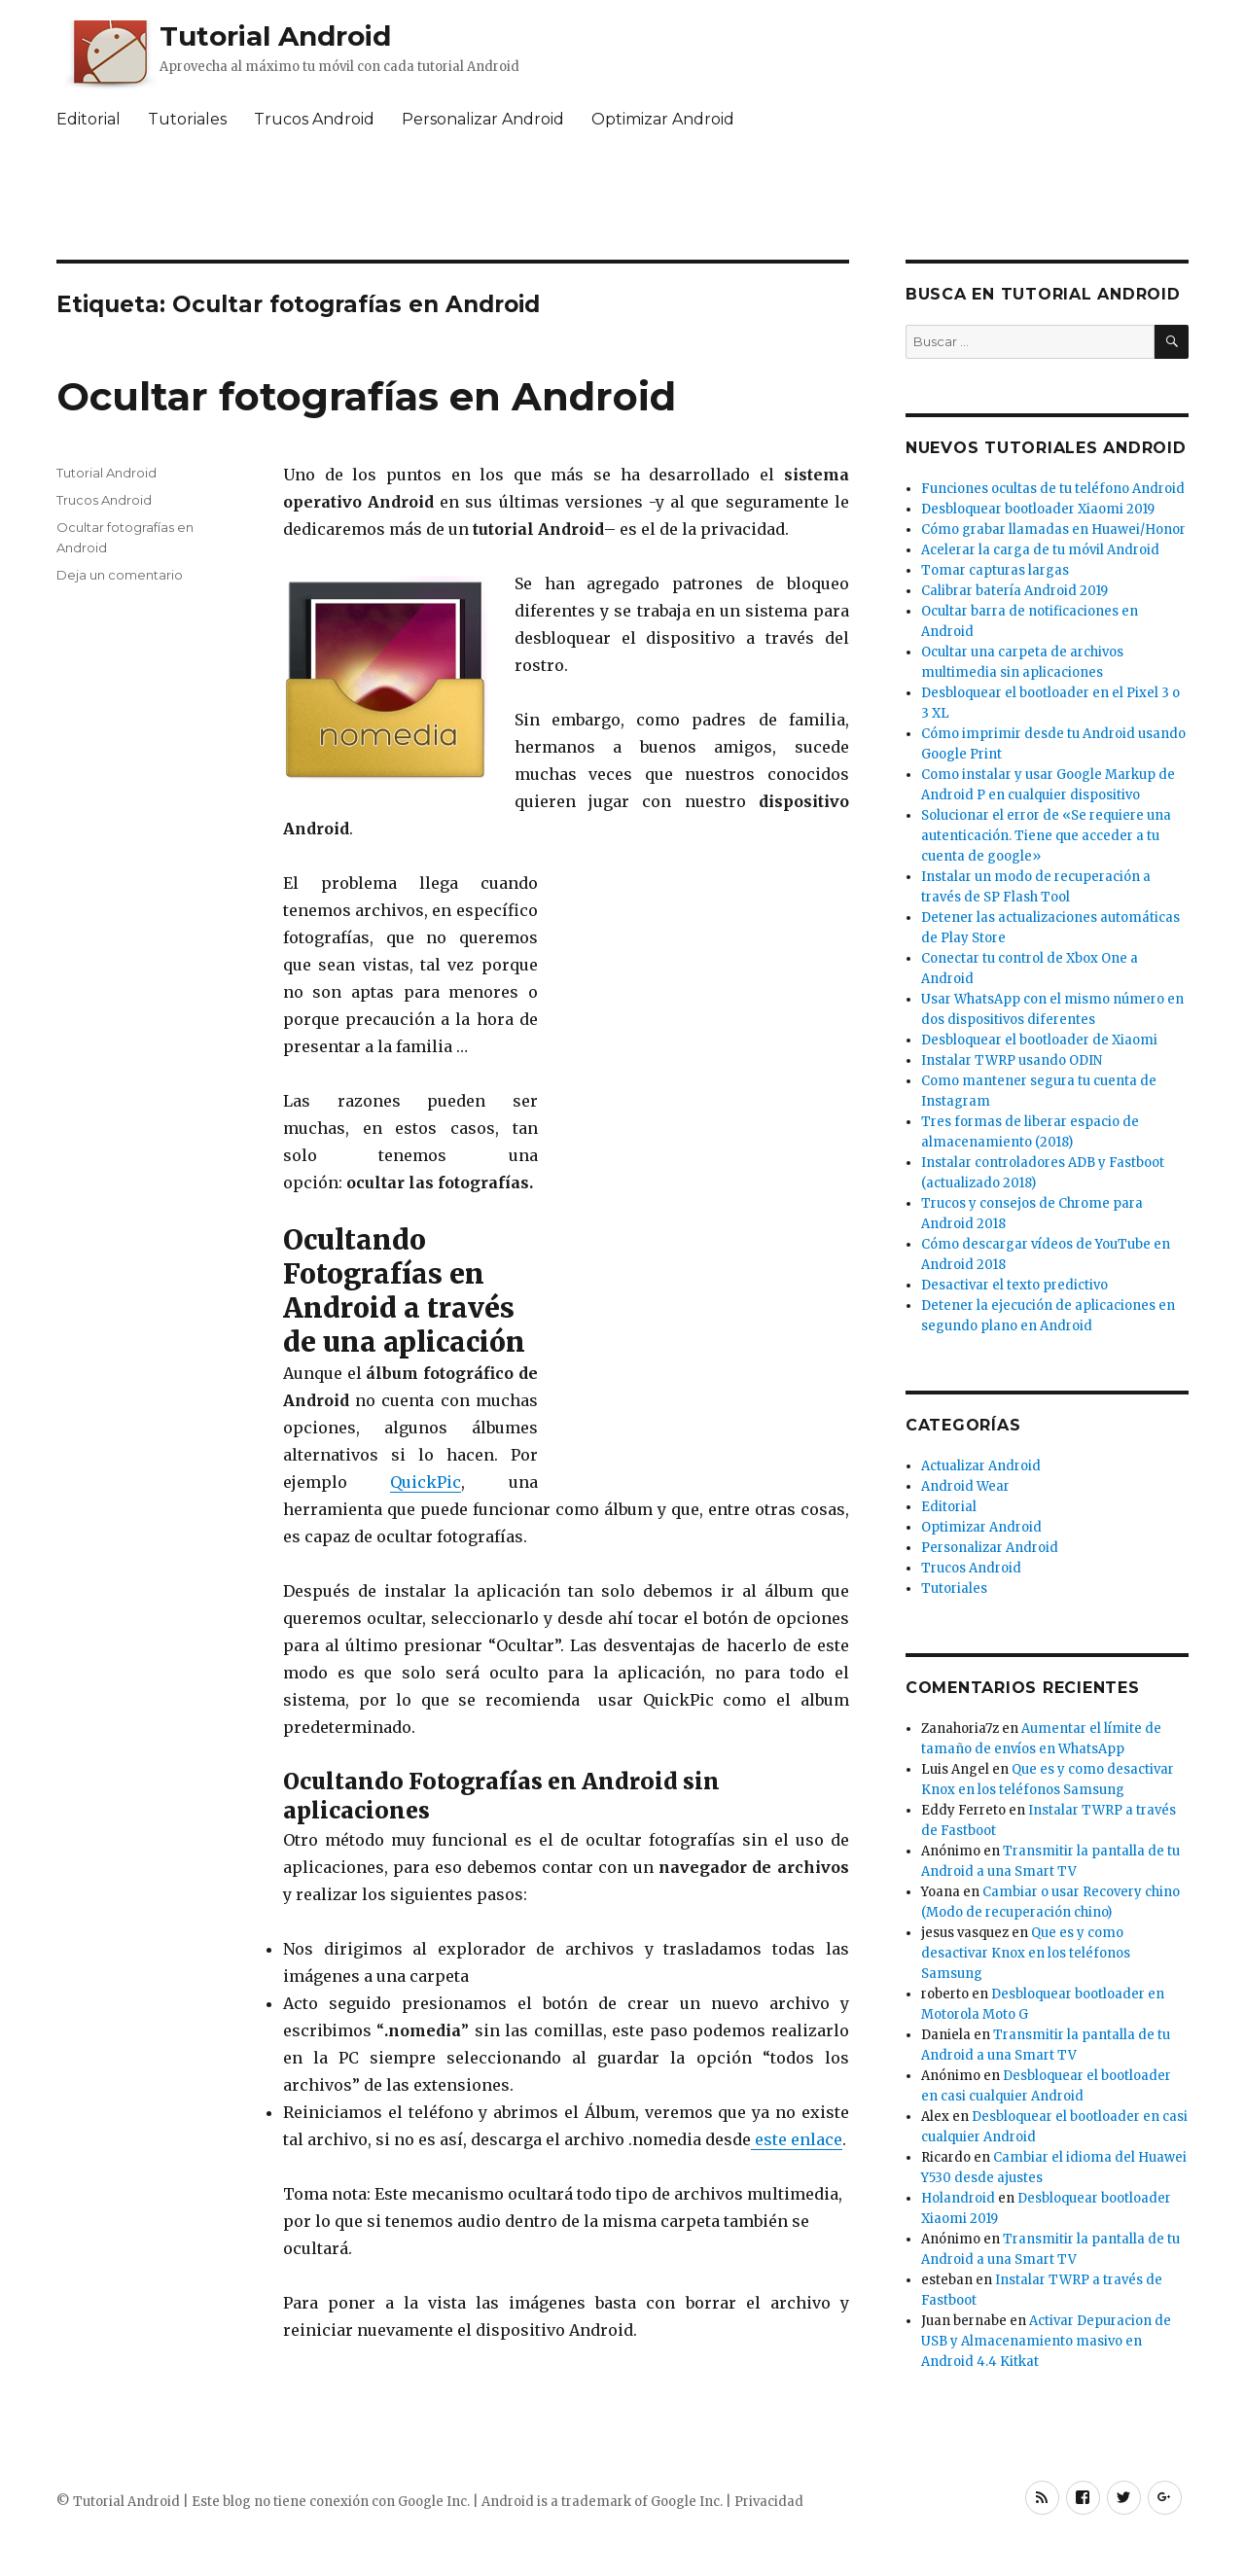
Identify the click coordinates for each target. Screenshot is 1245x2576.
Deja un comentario (119, 574)
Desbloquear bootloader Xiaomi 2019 (1038, 509)
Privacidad (768, 2501)
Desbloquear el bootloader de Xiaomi (1039, 1040)
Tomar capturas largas (995, 570)
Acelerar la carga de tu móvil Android (1040, 550)
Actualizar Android (981, 1466)
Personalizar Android (483, 119)
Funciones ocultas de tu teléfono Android (1053, 488)
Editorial (88, 119)
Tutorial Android (275, 36)
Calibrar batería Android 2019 (1014, 590)
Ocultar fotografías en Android (366, 396)
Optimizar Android (662, 119)
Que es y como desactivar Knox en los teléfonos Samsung (1025, 1953)
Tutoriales (187, 119)
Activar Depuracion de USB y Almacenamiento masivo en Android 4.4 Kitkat (1046, 2341)
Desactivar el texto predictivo (1014, 1285)
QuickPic (425, 1482)
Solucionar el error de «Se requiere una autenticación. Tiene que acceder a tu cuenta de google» (1046, 836)
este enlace (796, 2139)
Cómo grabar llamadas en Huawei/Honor (1053, 529)
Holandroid (958, 2198)
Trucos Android (314, 119)
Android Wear (965, 1486)
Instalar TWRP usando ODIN (1011, 1060)
